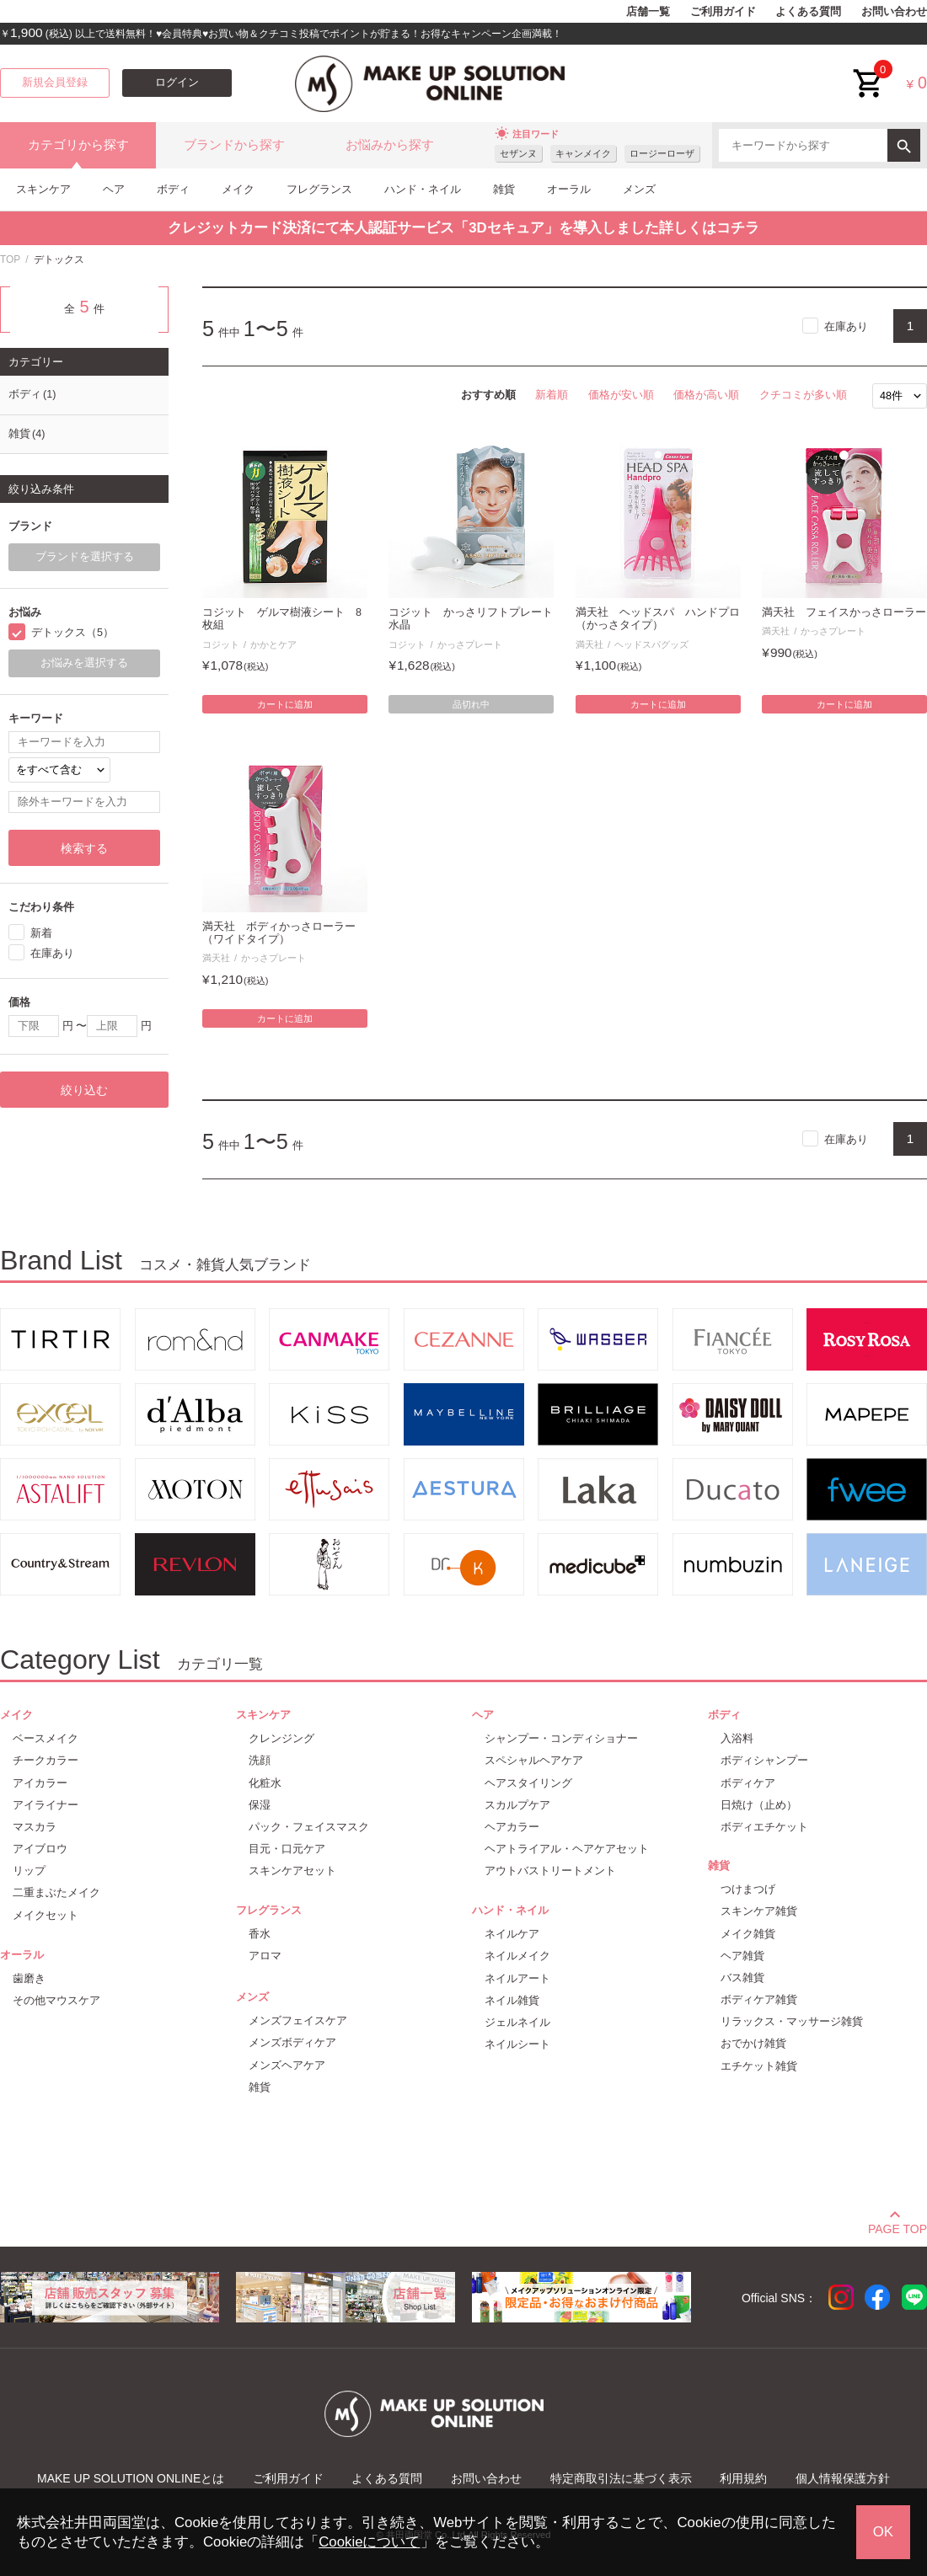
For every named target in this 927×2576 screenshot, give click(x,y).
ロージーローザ (662, 153)
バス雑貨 (742, 1977)
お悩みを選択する (84, 663)
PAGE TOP (897, 2226)
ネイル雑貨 (512, 2000)
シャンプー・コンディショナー (561, 1738)
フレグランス (319, 189)
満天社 (589, 644)
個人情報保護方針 (843, 2478)
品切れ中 (471, 704)
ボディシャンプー (764, 1760)
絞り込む (84, 1090)
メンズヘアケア (287, 2065)
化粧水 (265, 1783)
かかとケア (273, 644)
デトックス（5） (72, 633)
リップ (29, 1870)
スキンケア (43, 189)
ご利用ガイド (723, 12)
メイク (238, 189)
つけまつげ (748, 1889)
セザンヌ (518, 153)
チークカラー (45, 1760)
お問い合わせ (894, 12)
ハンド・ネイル (422, 189)
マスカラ (34, 1826)
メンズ (639, 189)
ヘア (114, 189)
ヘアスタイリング (528, 1783)
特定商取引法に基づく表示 (621, 2478)
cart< (869, 70)
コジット (220, 644)
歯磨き (29, 1978)
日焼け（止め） (759, 1804)
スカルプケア (517, 1804)
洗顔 (260, 1760)
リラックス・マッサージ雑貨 (792, 2021)
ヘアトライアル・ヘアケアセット (567, 1848)
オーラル (569, 189)
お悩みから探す (390, 145)
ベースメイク (45, 1738)
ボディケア (748, 1783)
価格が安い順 (621, 394)
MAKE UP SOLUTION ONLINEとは (130, 2478)
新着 (41, 933)
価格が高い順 (706, 394)
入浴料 (737, 1738)
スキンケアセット (292, 1870)
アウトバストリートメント (550, 1870)
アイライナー (45, 1804)
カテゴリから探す (78, 145)
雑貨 (504, 189)
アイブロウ (40, 1848)
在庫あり (846, 326)
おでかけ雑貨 (753, 2043)
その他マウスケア (56, 2000)
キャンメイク (583, 153)
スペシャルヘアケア (534, 1760)
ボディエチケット (764, 1826)
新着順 (551, 394)
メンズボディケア (292, 2042)
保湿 (260, 1804)
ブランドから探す (234, 145)
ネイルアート (517, 1978)
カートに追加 (285, 704)
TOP (10, 259)
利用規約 (743, 2478)
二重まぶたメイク (56, 1892)
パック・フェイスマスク (309, 1826)
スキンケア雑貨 (759, 1911)
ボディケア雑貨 (759, 1999)
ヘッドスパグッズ (651, 644)
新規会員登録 (55, 82)
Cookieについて (369, 2542)
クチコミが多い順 (803, 394)
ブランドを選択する (84, 557)
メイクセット (45, 1915)
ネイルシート (517, 2044)
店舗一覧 (648, 12)
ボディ (173, 189)
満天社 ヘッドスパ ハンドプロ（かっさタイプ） (658, 619)
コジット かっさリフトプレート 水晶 (471, 619)
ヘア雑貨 (742, 1955)
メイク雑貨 (748, 1933)
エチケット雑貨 (759, 2066)
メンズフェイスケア (298, 2020)
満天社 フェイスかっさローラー (844, 612)
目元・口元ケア (287, 1848)
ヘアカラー (512, 1826)
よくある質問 (808, 12)
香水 (260, 1933)
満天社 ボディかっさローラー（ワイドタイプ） (279, 933)
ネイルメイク (517, 1955)
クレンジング (281, 1738)
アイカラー (40, 1783)
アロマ (265, 1955)
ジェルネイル (517, 2022)
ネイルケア (512, 1933)
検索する (84, 848)
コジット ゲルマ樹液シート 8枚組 (282, 619)
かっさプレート (469, 644)
